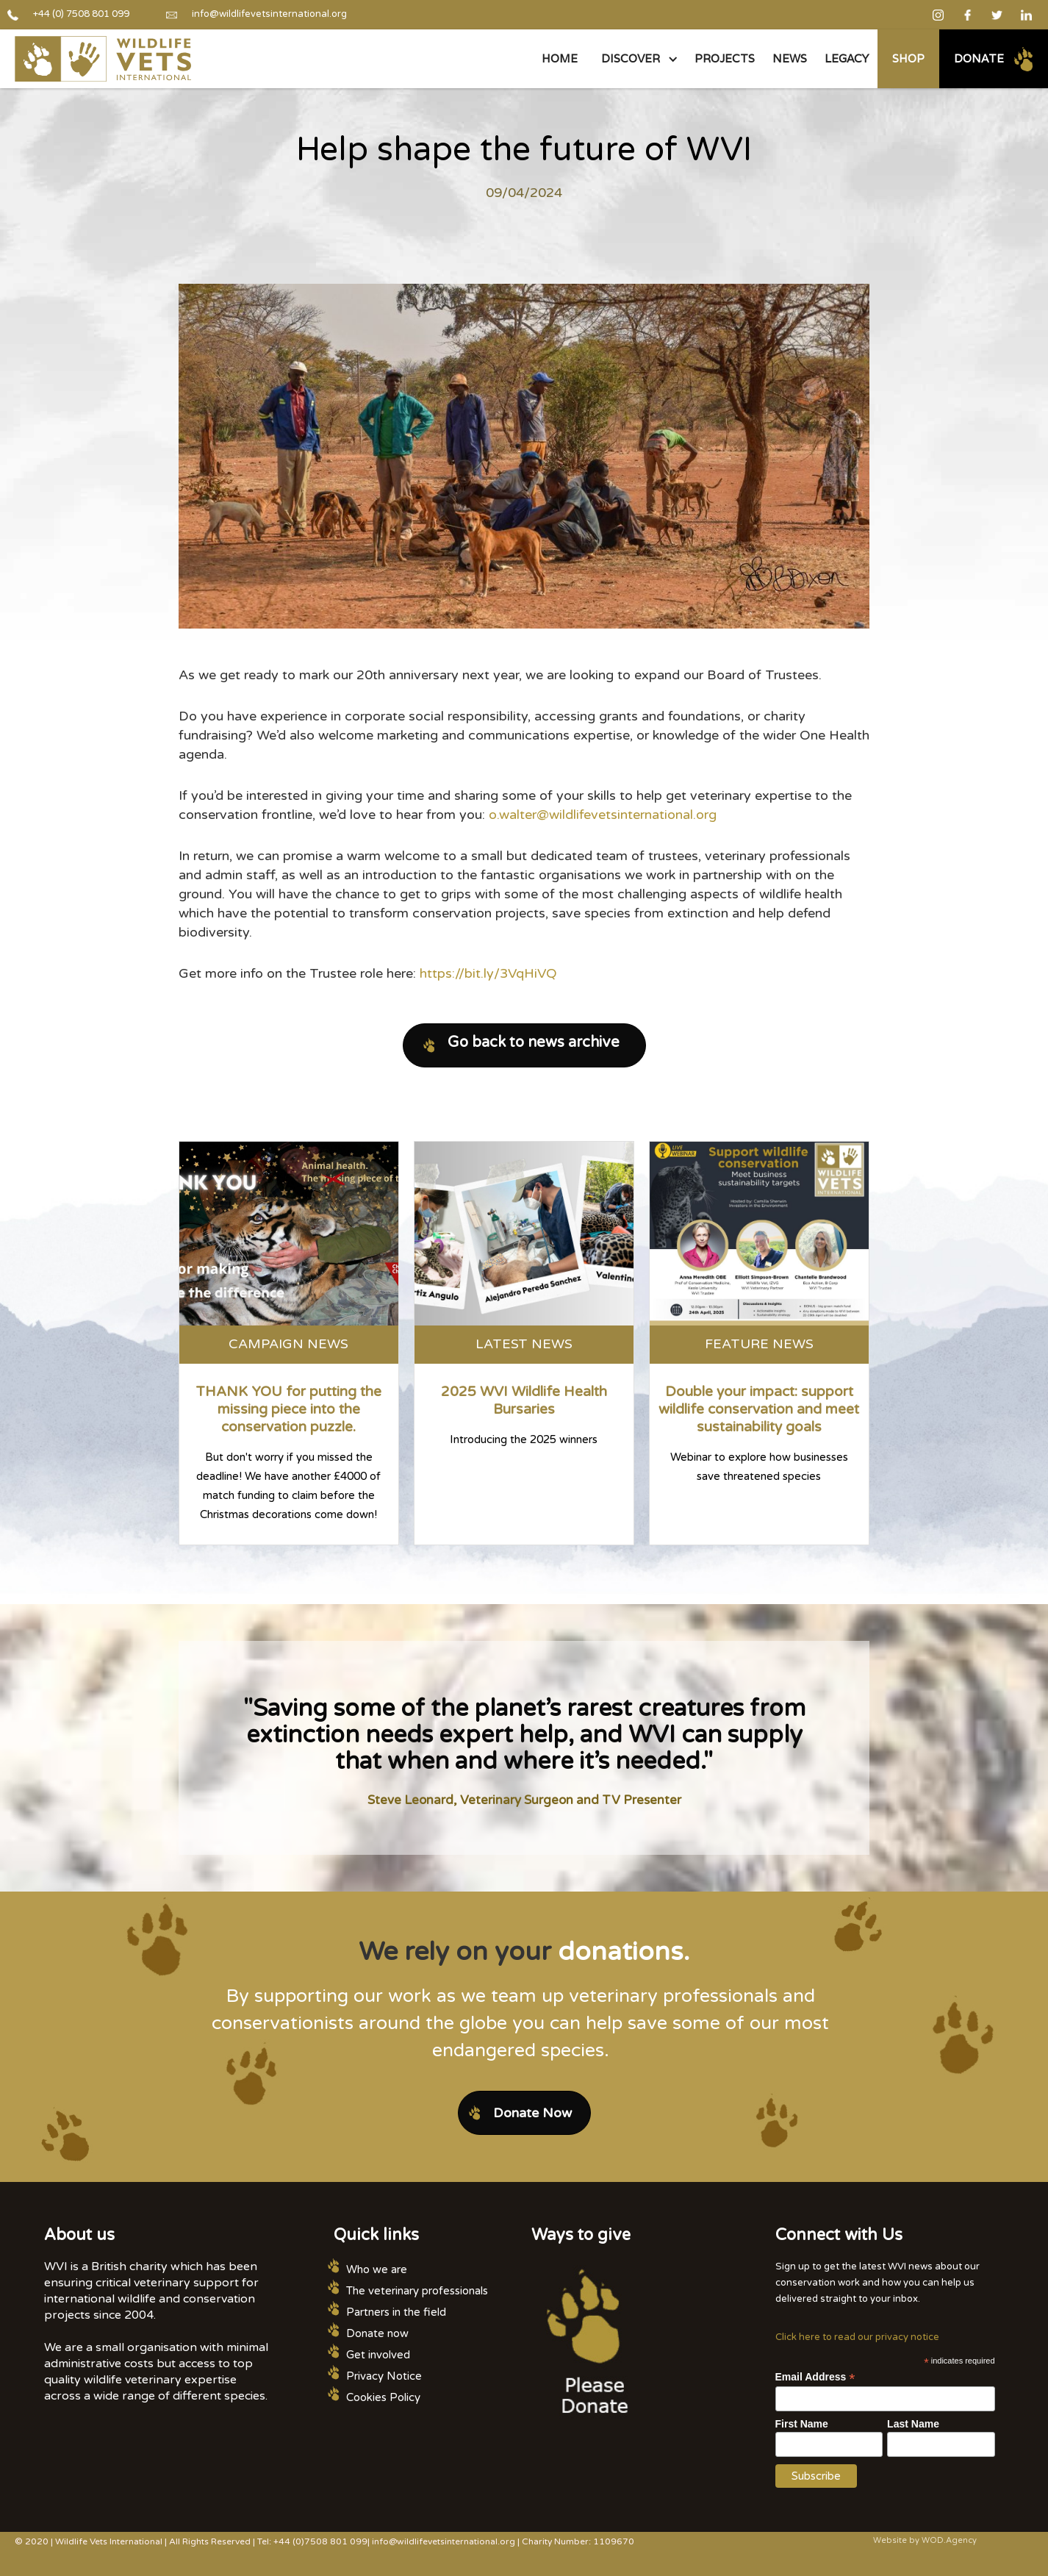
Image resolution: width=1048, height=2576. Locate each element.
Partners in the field (396, 2312)
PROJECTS (725, 58)
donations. (623, 1951)
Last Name (913, 2424)
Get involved (378, 2354)
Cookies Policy (383, 2397)
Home (560, 58)
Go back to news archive (534, 1042)
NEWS (789, 58)
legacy (847, 58)
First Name (801, 2424)
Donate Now (532, 2113)
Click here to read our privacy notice (857, 2337)
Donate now (377, 2333)
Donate (979, 58)
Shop (908, 58)
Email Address (815, 2377)
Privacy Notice (384, 2376)
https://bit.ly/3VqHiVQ (488, 973)
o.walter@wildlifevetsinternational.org (603, 814)
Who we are (376, 2269)
